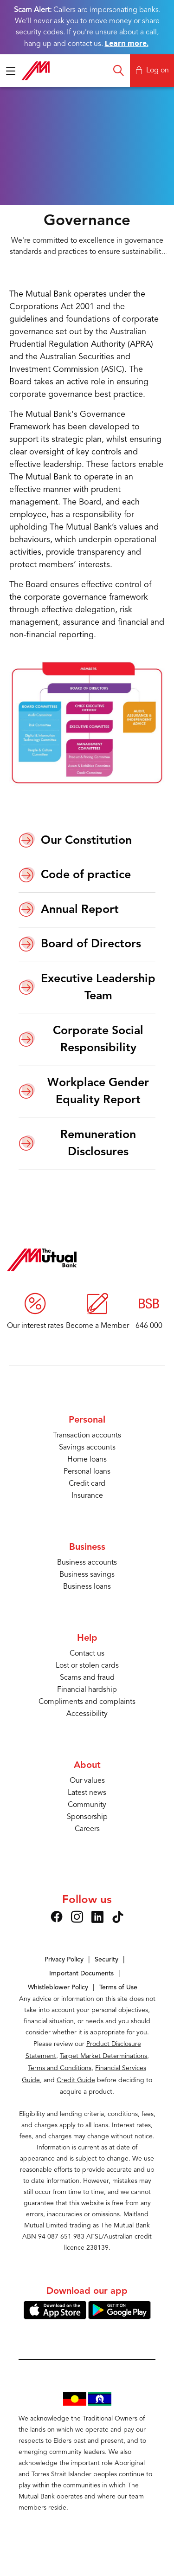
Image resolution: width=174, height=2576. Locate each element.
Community (87, 1805)
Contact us (87, 1653)
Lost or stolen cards (87, 1666)
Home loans (87, 1459)
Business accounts (87, 1562)
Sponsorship (87, 1817)
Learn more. (126, 43)
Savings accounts (87, 1447)
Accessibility (87, 1714)
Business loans (87, 1587)
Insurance (87, 1496)
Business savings (87, 1575)
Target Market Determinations (103, 2056)
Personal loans (87, 1472)
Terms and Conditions (59, 2068)
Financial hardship (87, 1690)
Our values (87, 1781)
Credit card (87, 1484)
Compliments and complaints (87, 1702)
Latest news (87, 1793)
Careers (87, 1829)
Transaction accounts (87, 1435)
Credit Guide (76, 2080)
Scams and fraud (87, 1678)
